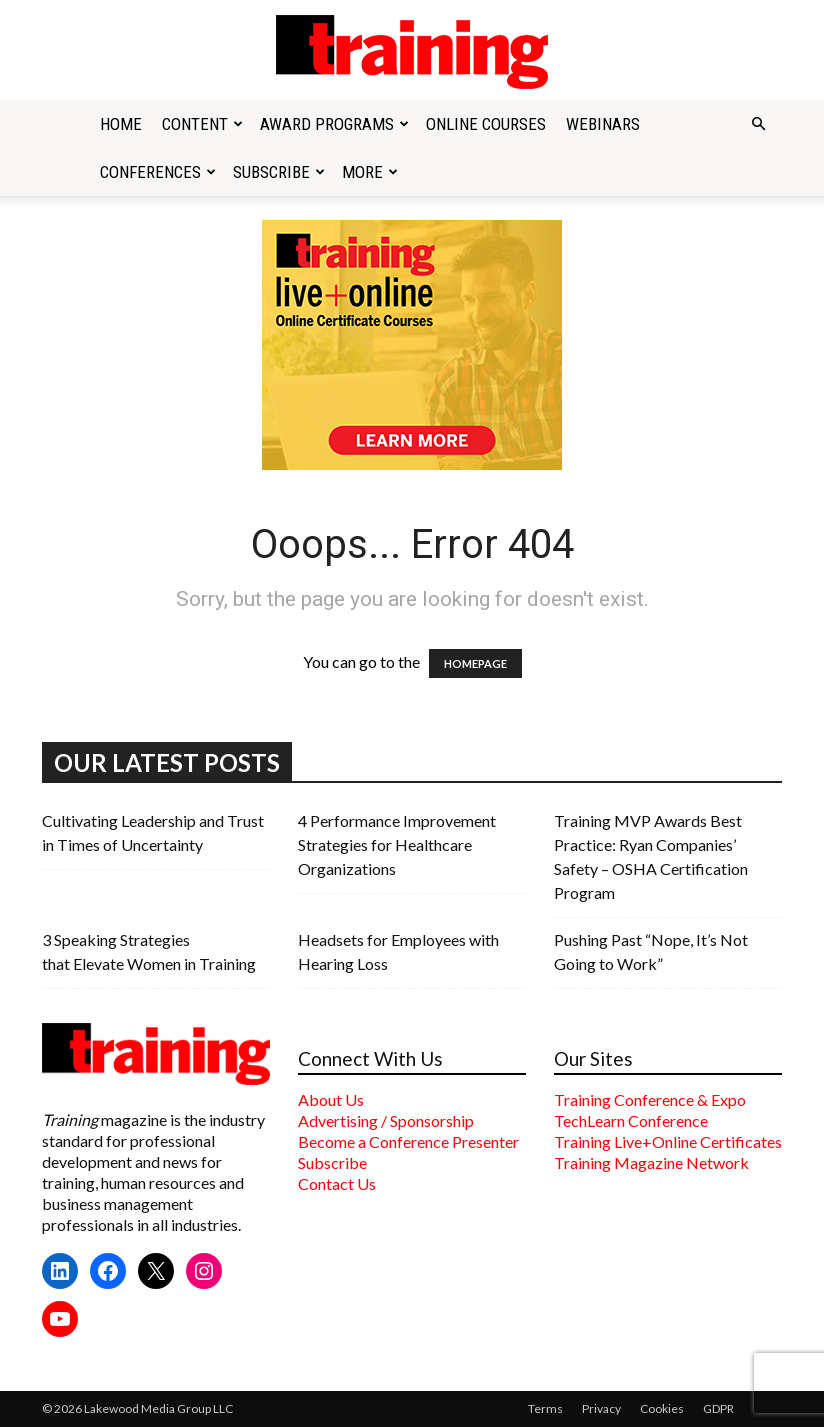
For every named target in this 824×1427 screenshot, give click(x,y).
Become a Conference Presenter (408, 1141)
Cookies (662, 1408)
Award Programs (334, 124)
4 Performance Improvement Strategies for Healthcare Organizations (397, 844)
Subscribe (279, 172)
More (370, 172)
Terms (545, 1408)
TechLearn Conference (631, 1120)
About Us (331, 1099)
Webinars (603, 124)
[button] (758, 124)
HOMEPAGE (475, 663)
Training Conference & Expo (650, 1099)
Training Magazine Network (651, 1162)
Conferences (158, 172)
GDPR (718, 1408)
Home (121, 124)
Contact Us (337, 1183)
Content (202, 124)
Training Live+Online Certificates (668, 1141)
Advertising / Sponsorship (386, 1120)
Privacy (601, 1408)
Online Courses (486, 124)
